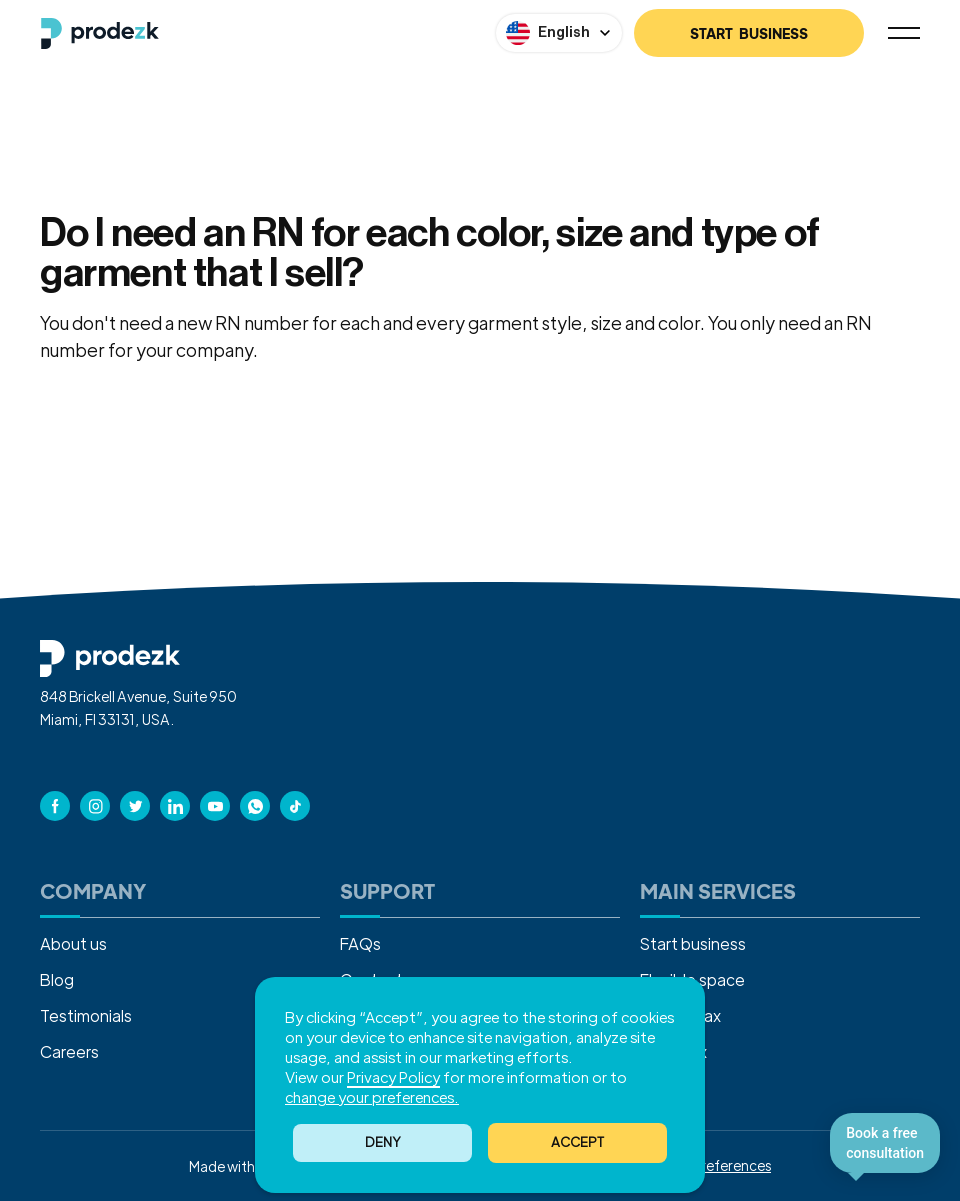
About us (73, 943)
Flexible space (692, 979)
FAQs (360, 943)
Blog (57, 979)
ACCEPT (577, 1141)
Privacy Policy (393, 1076)
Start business (693, 943)
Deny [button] (383, 1141)
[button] (577, 1143)
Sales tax (673, 1051)
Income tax (680, 1015)
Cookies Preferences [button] (705, 1165)
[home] (100, 33)
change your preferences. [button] (372, 1096)
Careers (69, 1051)
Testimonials (86, 1015)
